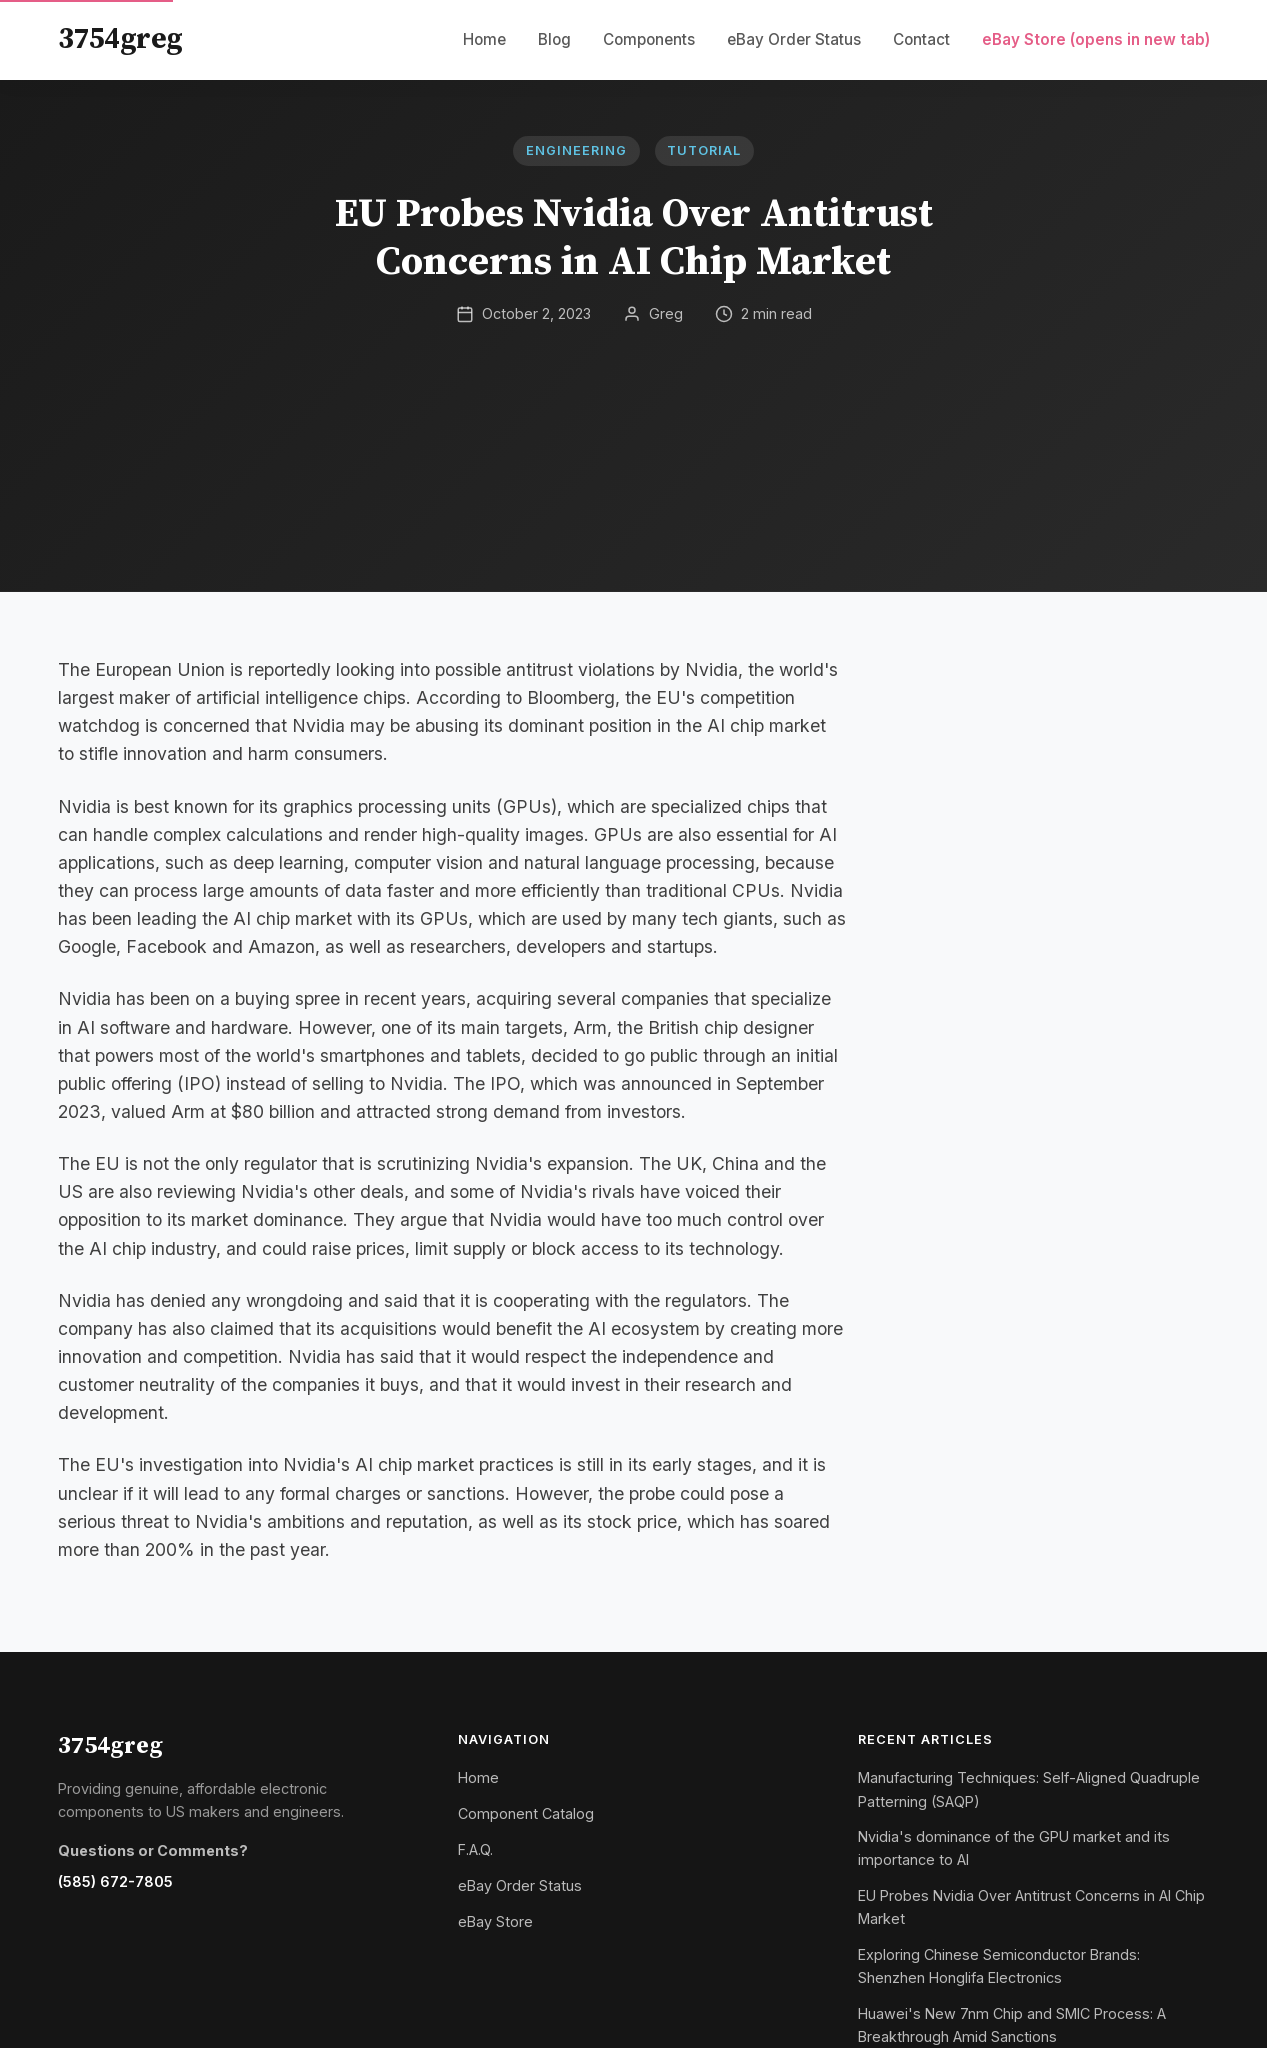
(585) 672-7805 (115, 1881)
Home (484, 39)
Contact (921, 39)
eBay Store (1096, 39)
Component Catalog (526, 1813)
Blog (554, 39)
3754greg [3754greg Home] (120, 40)
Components (649, 39)
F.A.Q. (475, 1849)
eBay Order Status (794, 39)
